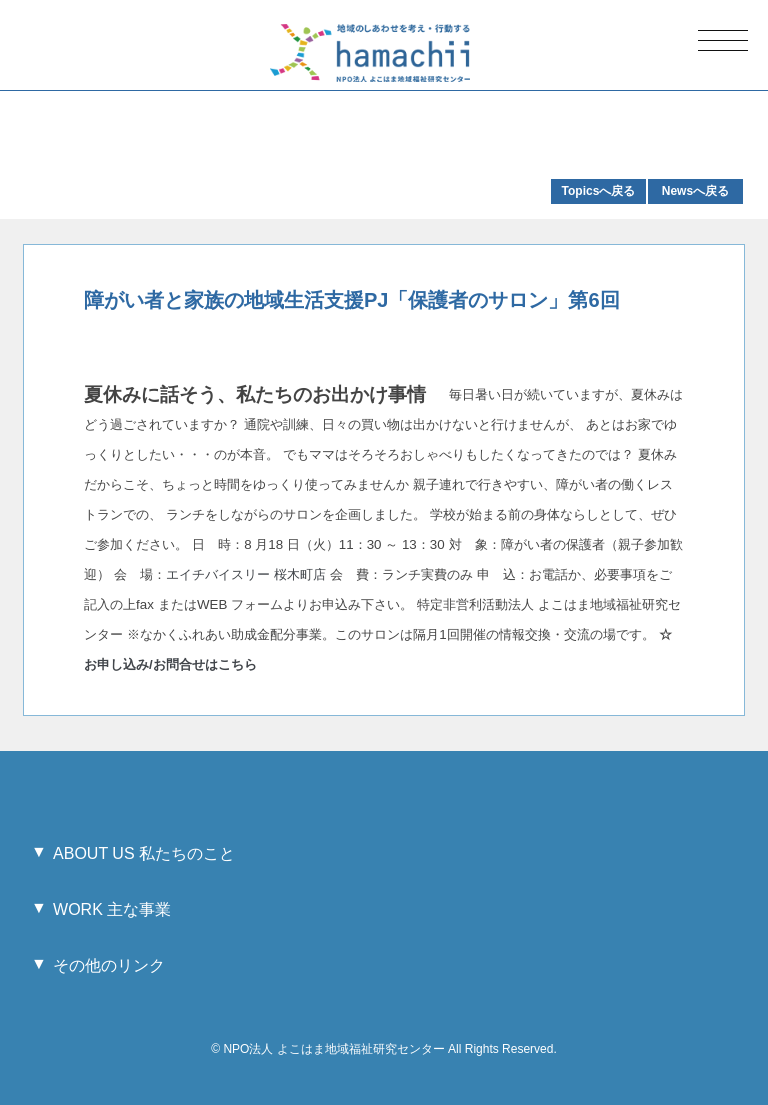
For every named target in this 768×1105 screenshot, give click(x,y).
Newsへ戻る (695, 191)
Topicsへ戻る (599, 191)
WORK (112, 910)
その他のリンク (109, 966)
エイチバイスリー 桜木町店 (246, 574)
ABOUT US (144, 854)
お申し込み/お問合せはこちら (172, 664)
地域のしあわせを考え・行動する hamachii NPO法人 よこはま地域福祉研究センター (370, 53)
